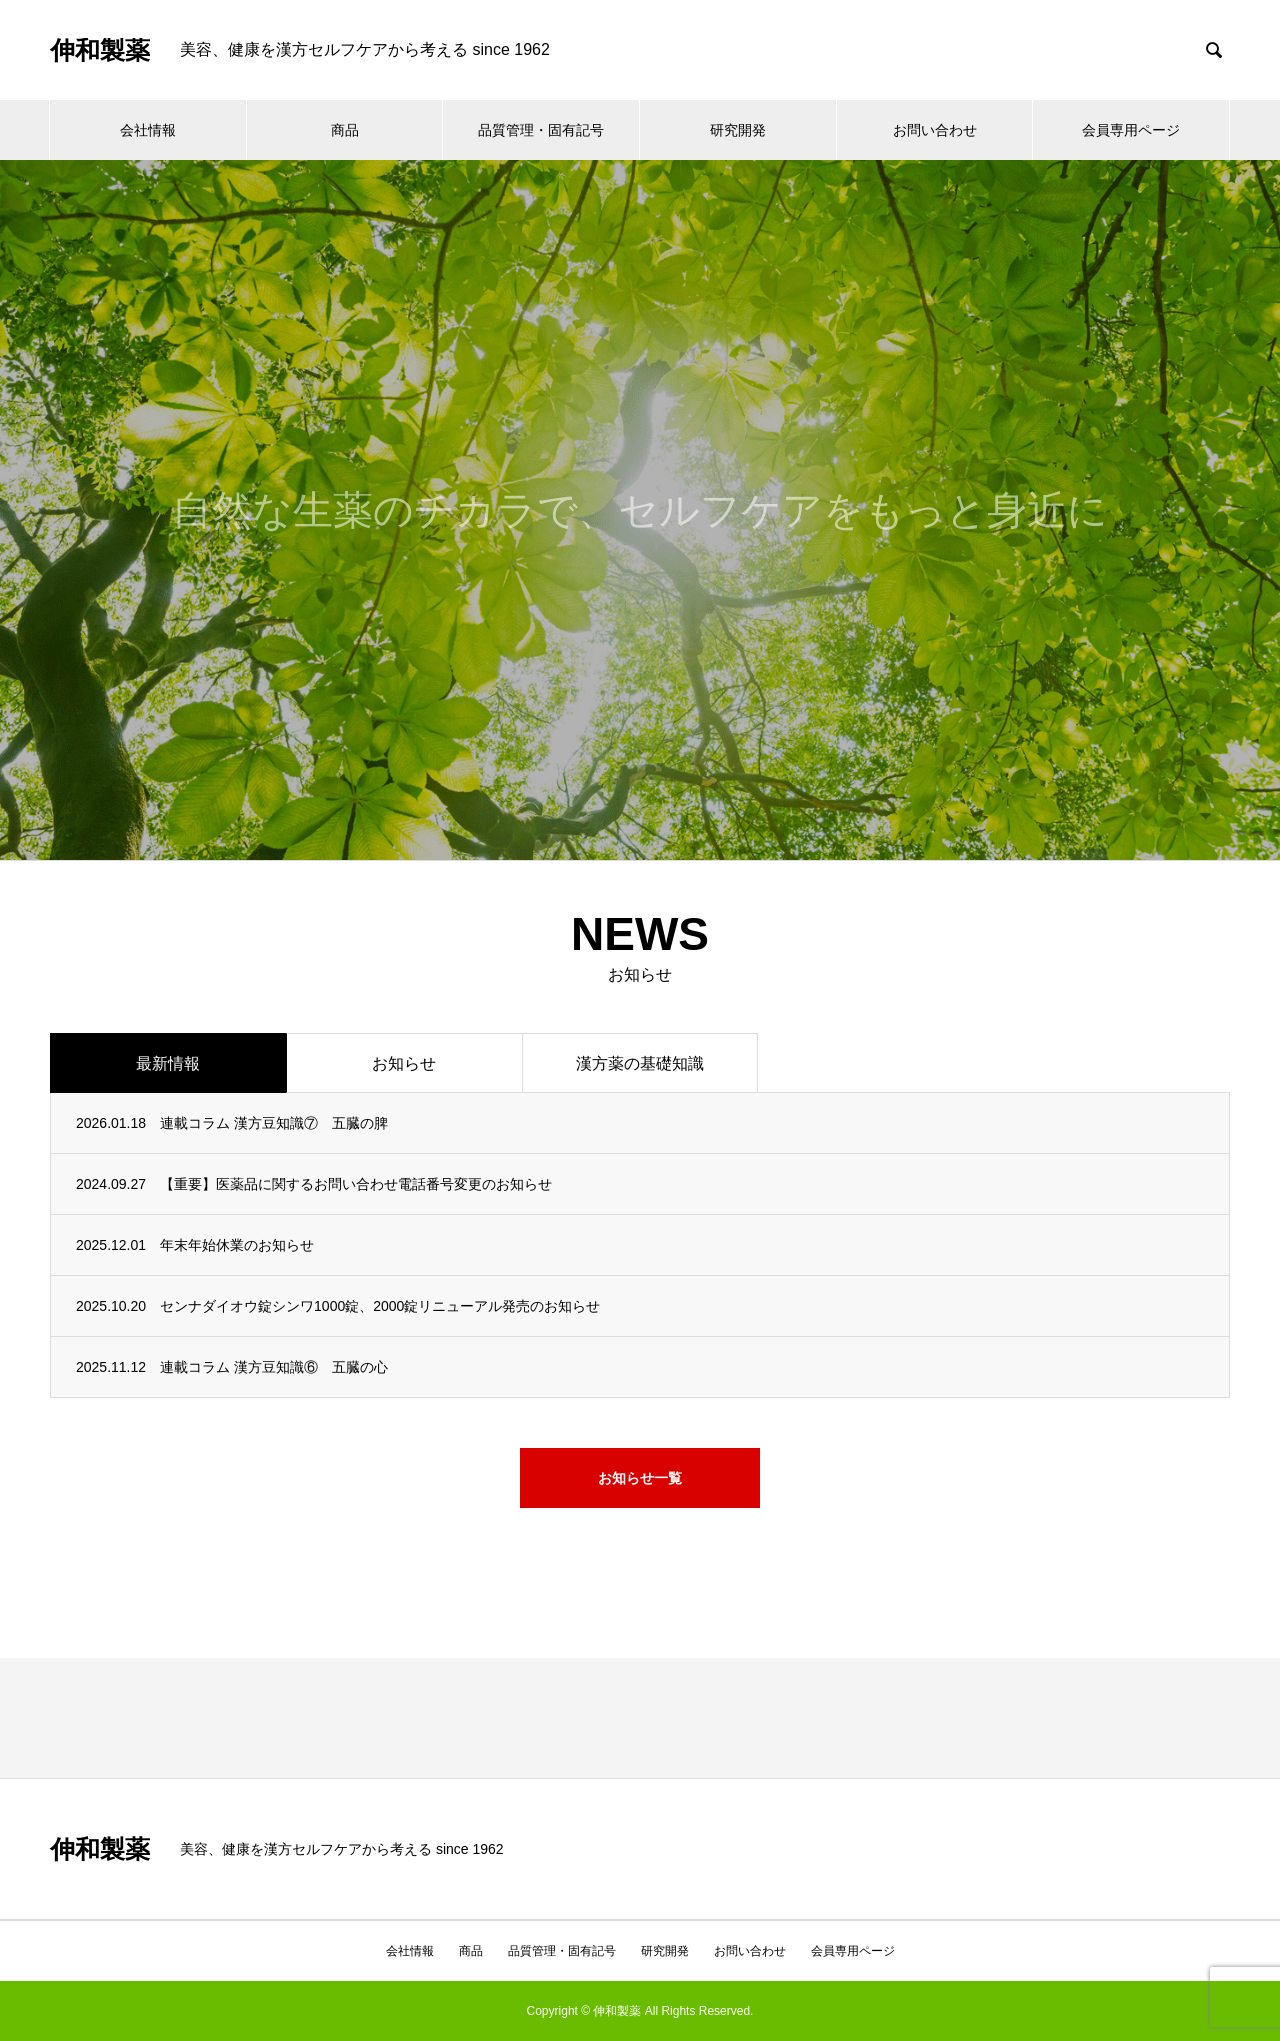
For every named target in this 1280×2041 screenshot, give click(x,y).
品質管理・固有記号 (541, 130)
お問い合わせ (935, 130)
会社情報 (148, 130)
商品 (345, 130)
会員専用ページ (1131, 130)
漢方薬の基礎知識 (640, 1063)
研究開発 (738, 130)
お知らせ (404, 1063)
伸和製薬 (100, 50)
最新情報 (168, 1063)
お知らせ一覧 (640, 1478)
